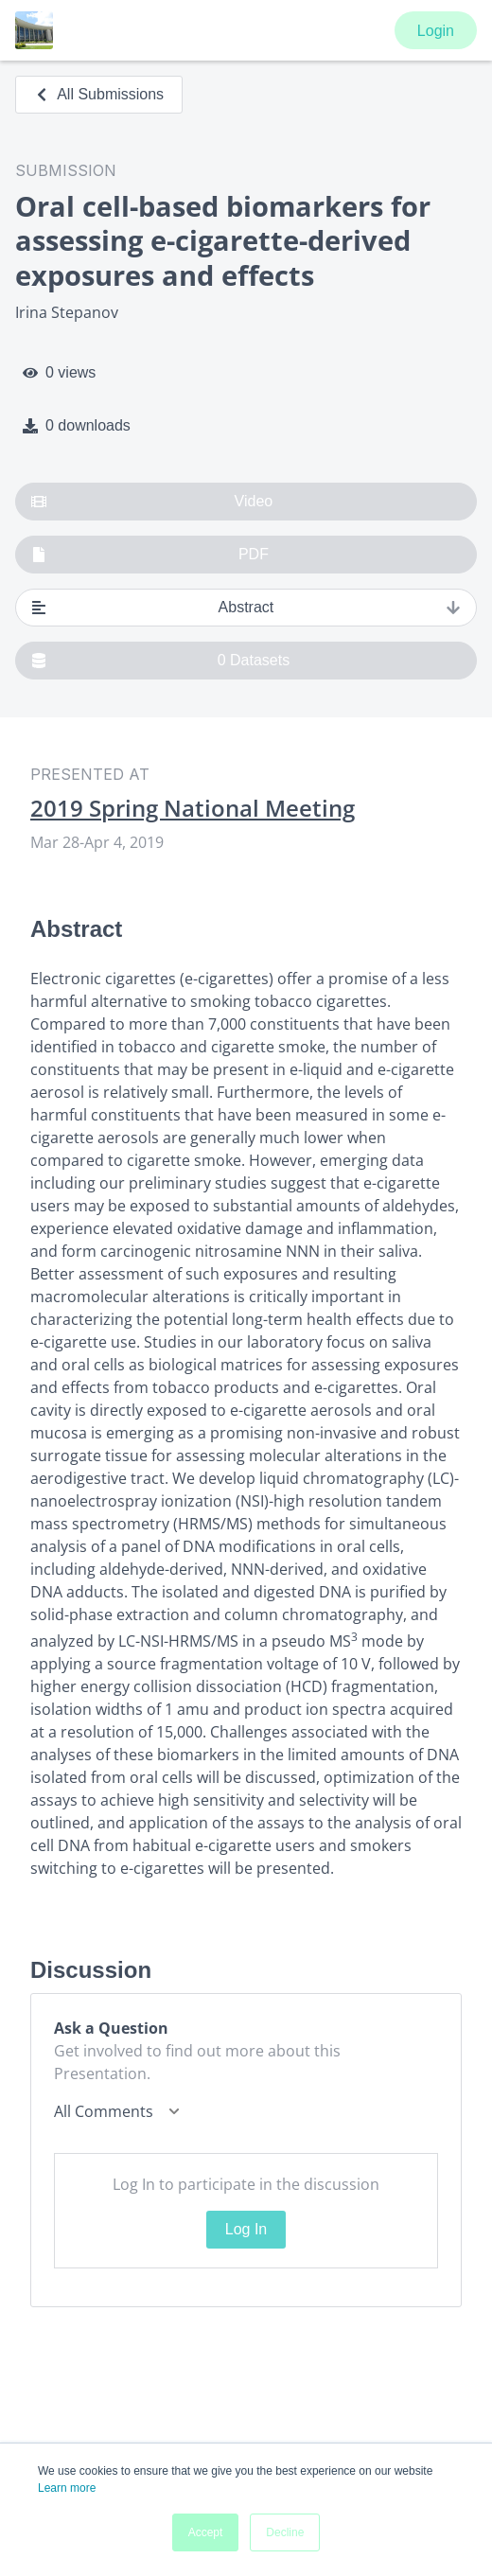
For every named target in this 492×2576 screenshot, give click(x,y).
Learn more (67, 2488)
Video (151, 502)
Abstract (246, 608)
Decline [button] (285, 2532)
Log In (246, 2229)
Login (435, 31)
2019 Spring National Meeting (192, 808)
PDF (150, 555)
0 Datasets (160, 661)
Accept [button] (205, 2532)
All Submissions (99, 94)
